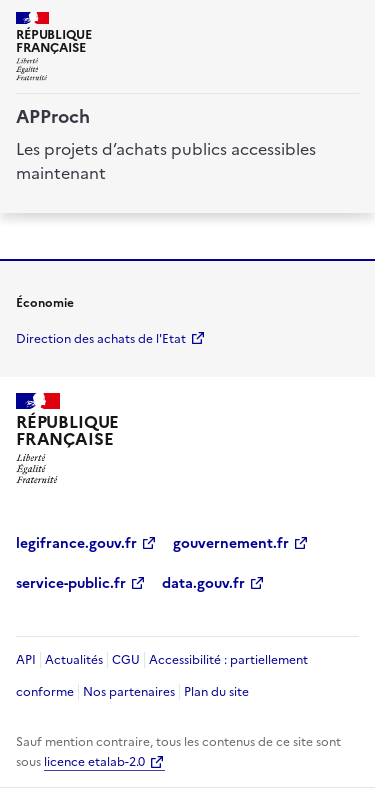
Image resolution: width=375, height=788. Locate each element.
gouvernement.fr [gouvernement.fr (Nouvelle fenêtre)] (231, 543)
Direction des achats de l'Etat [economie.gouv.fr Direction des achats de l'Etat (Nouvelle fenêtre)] (101, 339)
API (26, 660)
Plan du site (216, 692)
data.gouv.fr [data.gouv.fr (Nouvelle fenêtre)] (203, 583)
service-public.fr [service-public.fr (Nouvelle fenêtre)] (71, 583)
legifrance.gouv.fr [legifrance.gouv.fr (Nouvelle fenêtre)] (76, 543)
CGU (126, 660)
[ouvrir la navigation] (347, 24)
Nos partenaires (129, 692)
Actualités (74, 660)
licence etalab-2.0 (94, 762)
